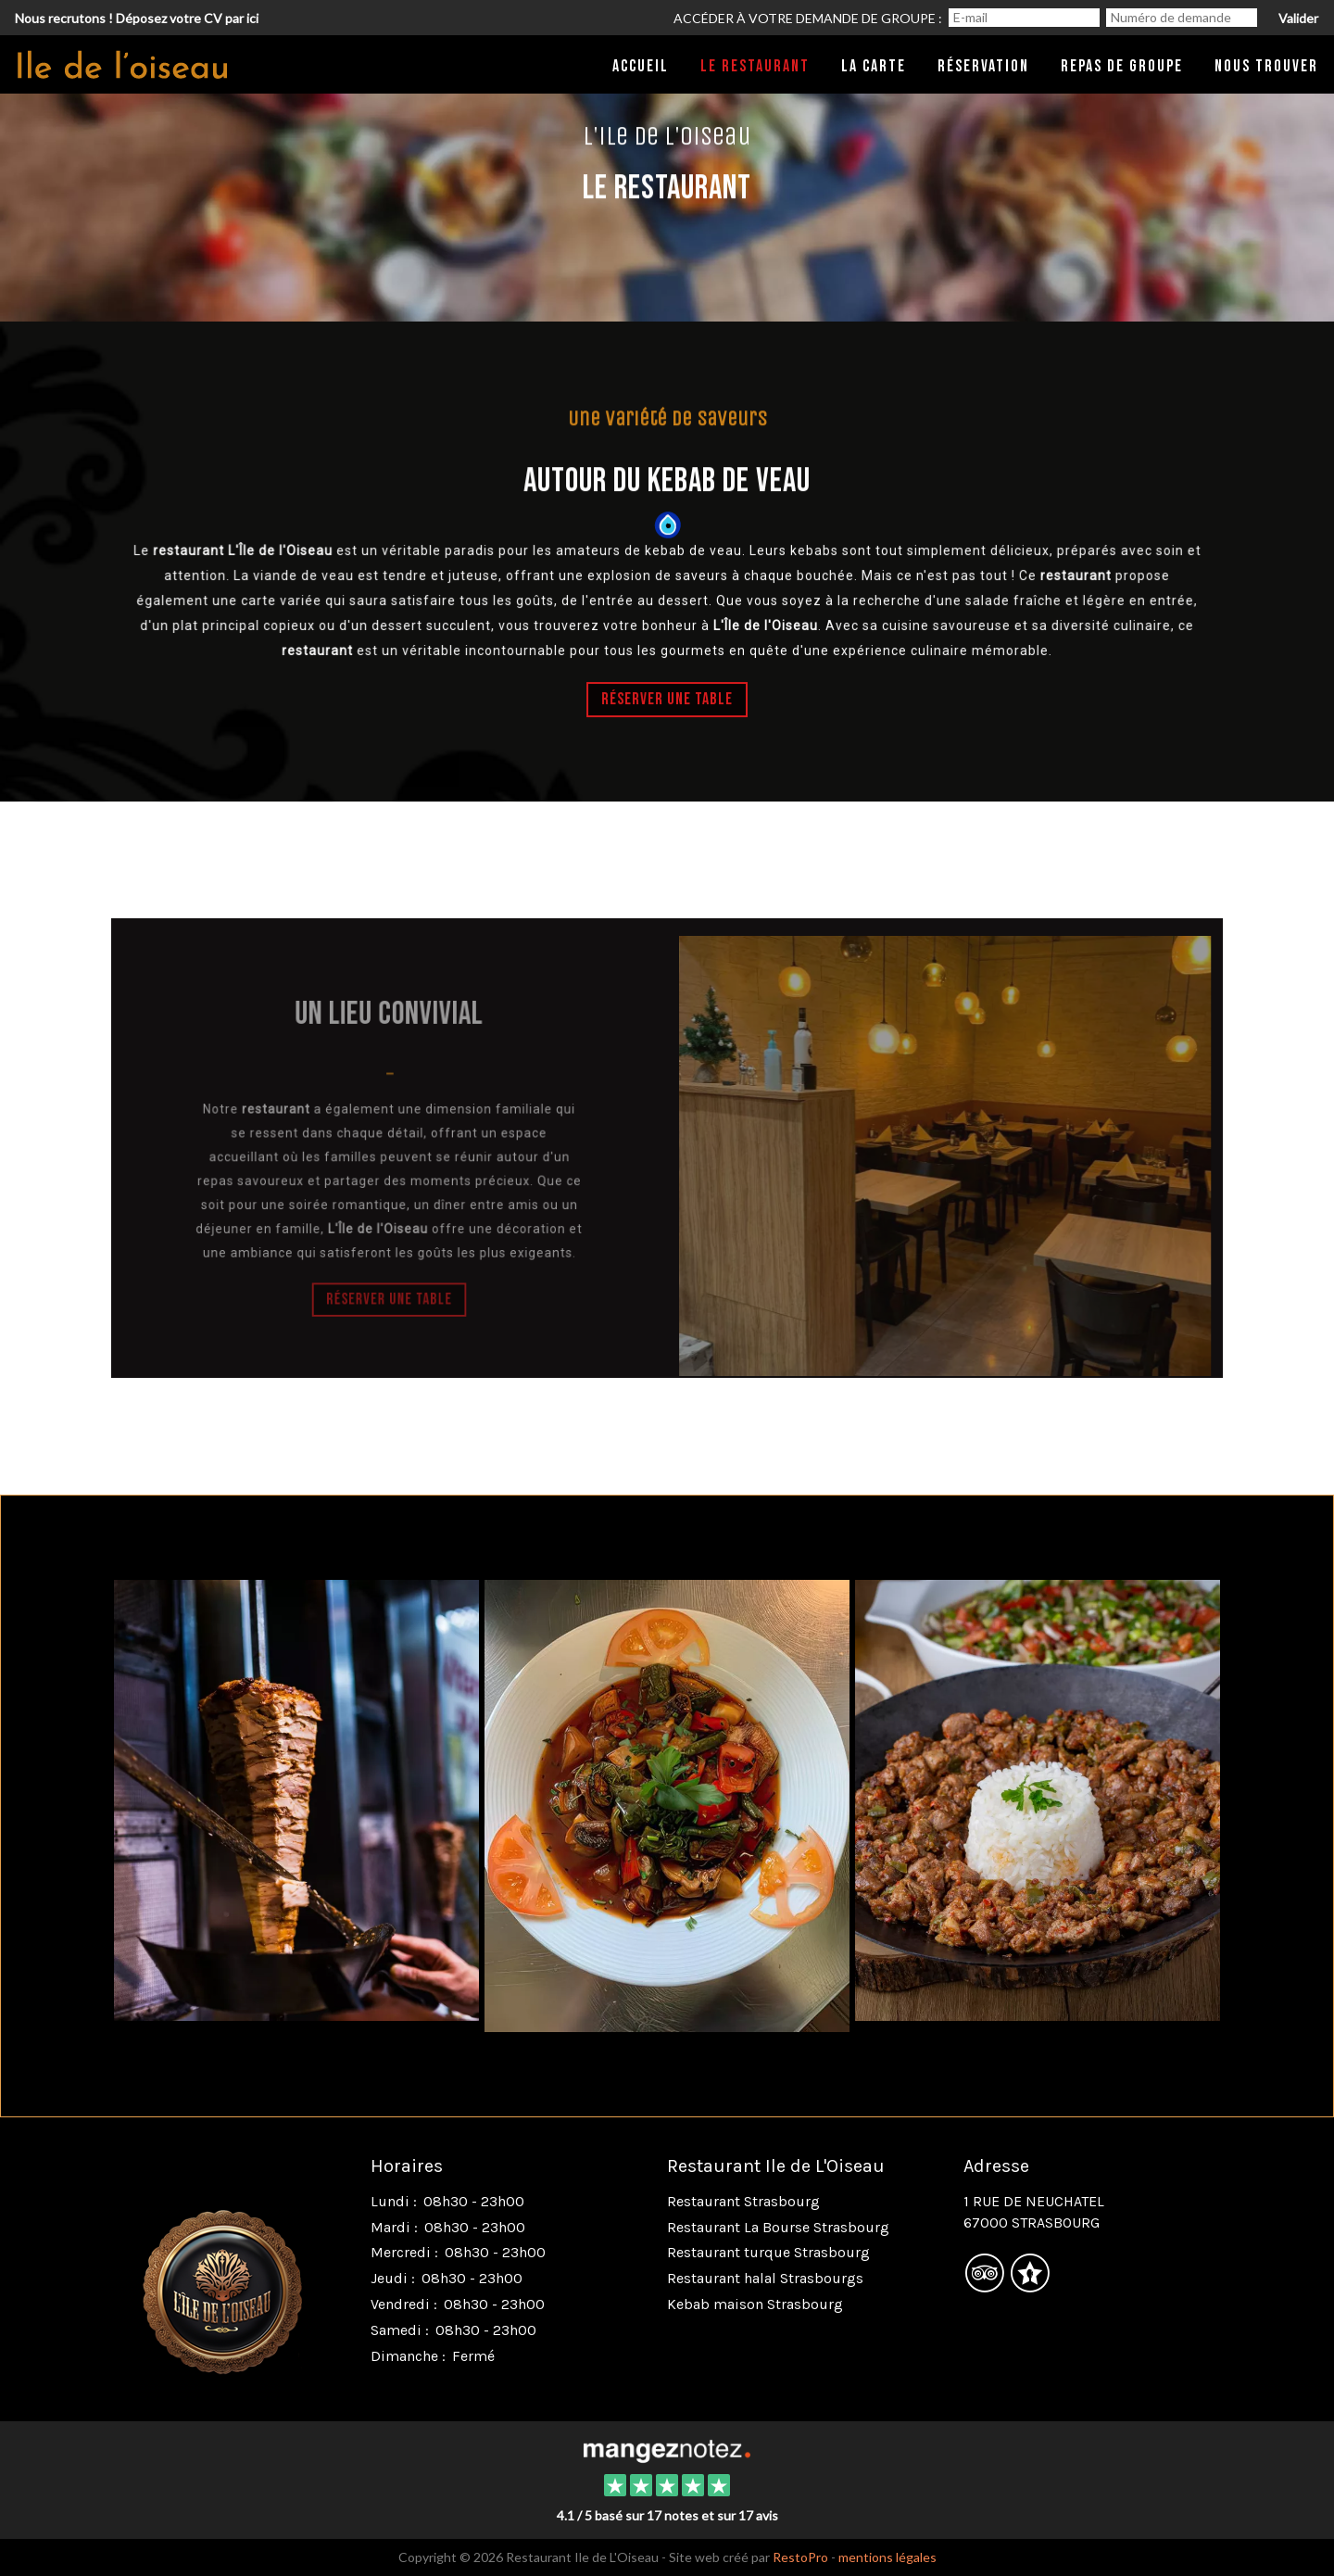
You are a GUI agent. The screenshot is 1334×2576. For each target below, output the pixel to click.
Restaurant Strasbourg (743, 2201)
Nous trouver (1266, 66)
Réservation (983, 66)
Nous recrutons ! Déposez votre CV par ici (136, 18)
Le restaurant (755, 66)
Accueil (640, 66)
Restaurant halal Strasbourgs (765, 2278)
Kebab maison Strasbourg (755, 2304)
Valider (1298, 18)
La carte (873, 66)
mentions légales (887, 2557)
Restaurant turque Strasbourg (768, 2252)
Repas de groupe (1122, 66)
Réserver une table (666, 700)
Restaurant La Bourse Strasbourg (778, 2227)
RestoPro (800, 2557)
